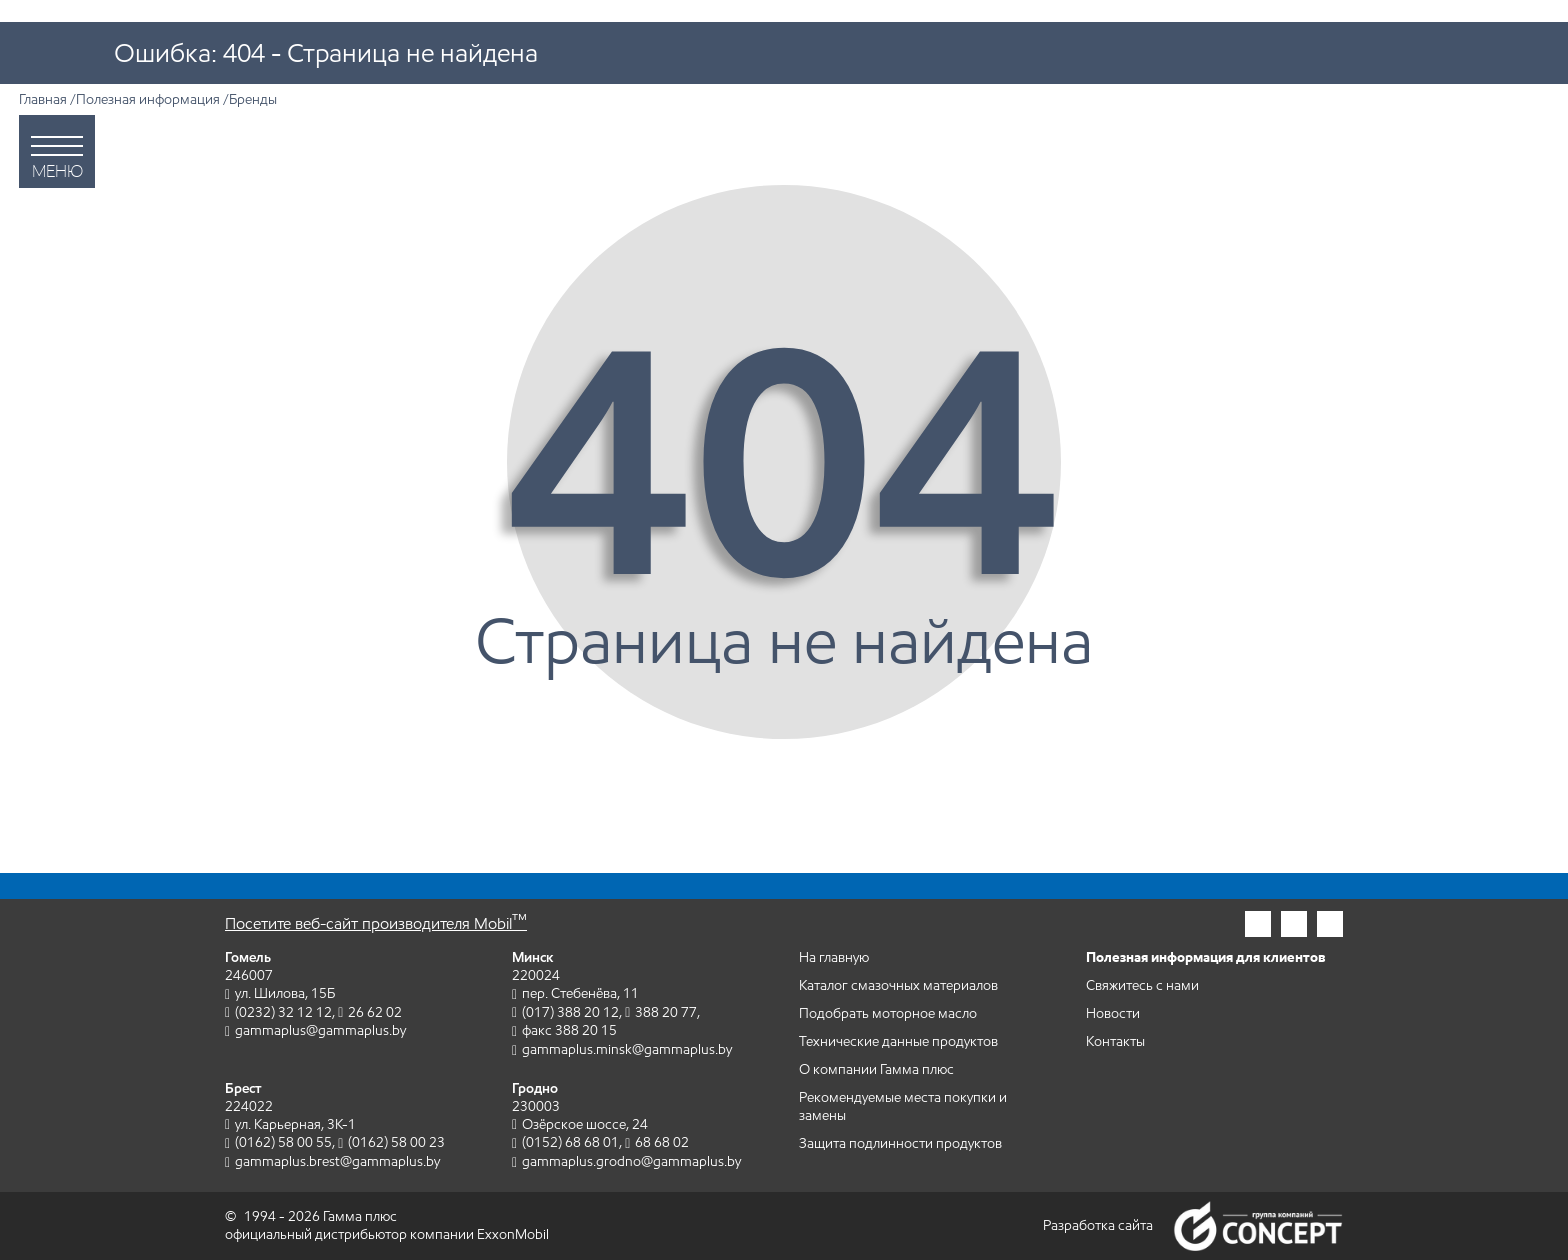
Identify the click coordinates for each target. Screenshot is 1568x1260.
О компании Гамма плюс (876, 1069)
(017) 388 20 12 (570, 1012)
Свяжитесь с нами (1142, 985)
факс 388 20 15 (569, 1030)
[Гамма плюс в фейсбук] (1294, 924)
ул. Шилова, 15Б (285, 993)
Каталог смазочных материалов (898, 985)
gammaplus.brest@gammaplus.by (337, 1161)
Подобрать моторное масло (888, 1013)
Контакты (1115, 1041)
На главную (834, 957)
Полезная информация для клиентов (1206, 957)
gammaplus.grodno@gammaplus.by (631, 1161)
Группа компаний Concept (1258, 1226)
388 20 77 (666, 1012)
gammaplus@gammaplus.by (320, 1030)
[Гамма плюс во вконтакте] (1330, 924)
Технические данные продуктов (898, 1041)
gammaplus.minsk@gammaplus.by (627, 1049)
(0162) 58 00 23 (396, 1142)
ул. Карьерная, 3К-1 (295, 1124)
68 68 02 (662, 1142)
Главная (43, 99)
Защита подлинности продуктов (900, 1143)
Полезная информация (148, 99)
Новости (1113, 1013)
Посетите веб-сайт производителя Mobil (376, 923)
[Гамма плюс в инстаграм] (1258, 924)
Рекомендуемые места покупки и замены (903, 1106)
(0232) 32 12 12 (283, 1012)
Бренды (253, 99)
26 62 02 (375, 1012)
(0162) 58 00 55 (283, 1142)
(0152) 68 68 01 (570, 1142)
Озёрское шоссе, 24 (585, 1124)
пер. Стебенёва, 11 (580, 993)
